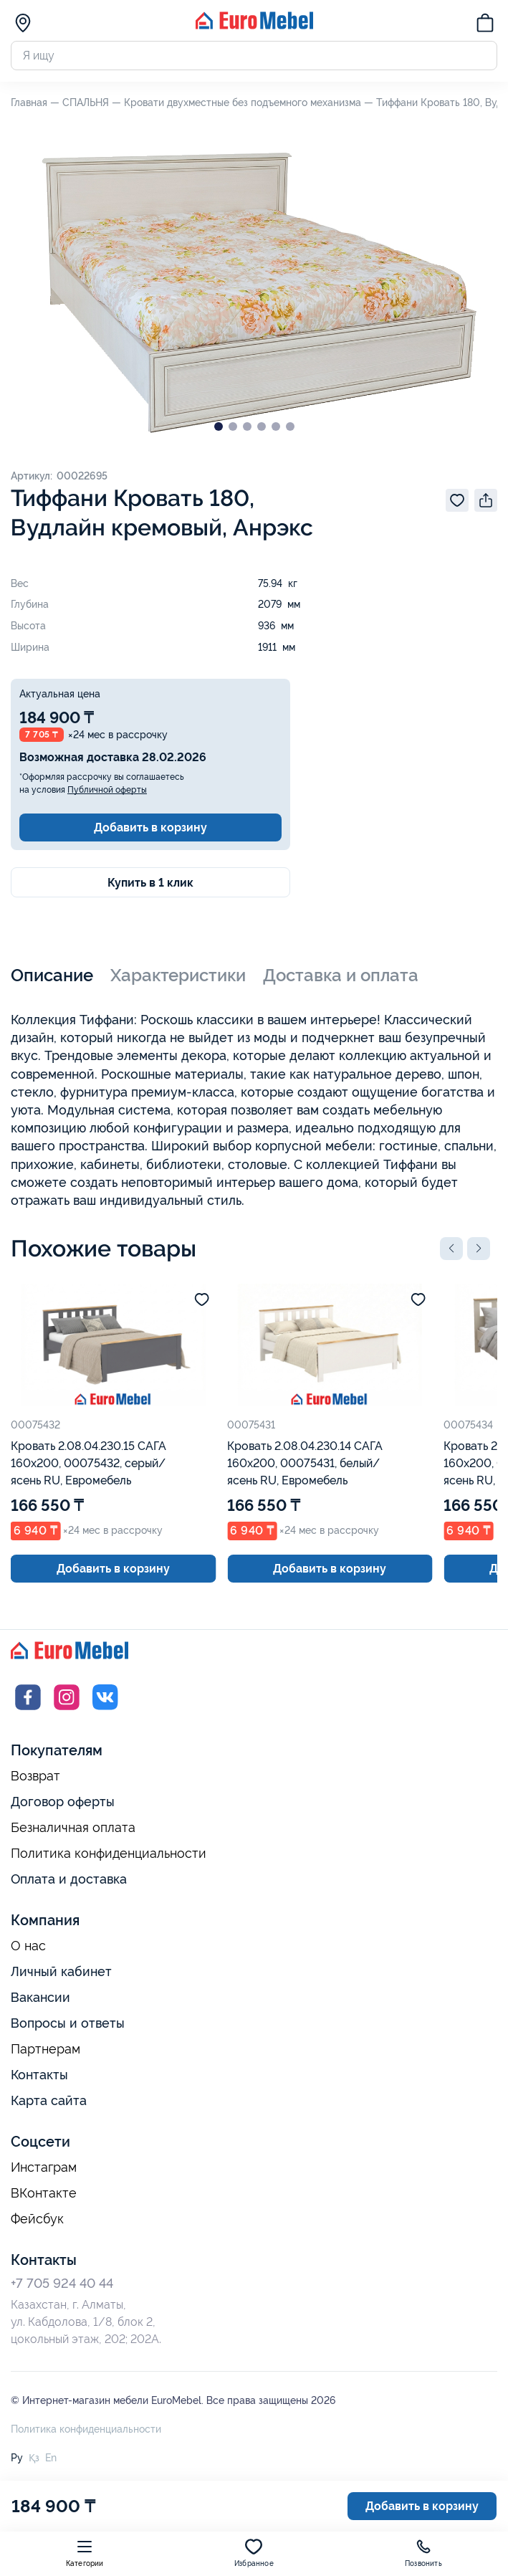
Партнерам (45, 2049)
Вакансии (40, 1997)
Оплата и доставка (69, 1878)
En (51, 2457)
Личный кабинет (61, 1971)
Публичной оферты (107, 790)
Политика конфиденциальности (108, 1853)
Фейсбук (37, 2219)
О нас (28, 1946)
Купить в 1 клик (150, 882)
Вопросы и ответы (68, 2023)
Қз (34, 2457)
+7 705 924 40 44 (62, 2283)
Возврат (35, 1776)
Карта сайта (49, 2100)
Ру (17, 2457)
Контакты (39, 2074)
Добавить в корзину (150, 827)
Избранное (254, 2552)
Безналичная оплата (73, 1828)
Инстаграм (44, 2167)
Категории (85, 2552)
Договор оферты (63, 1801)
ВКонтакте (44, 2193)
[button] (451, 1248)
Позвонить (423, 2552)
